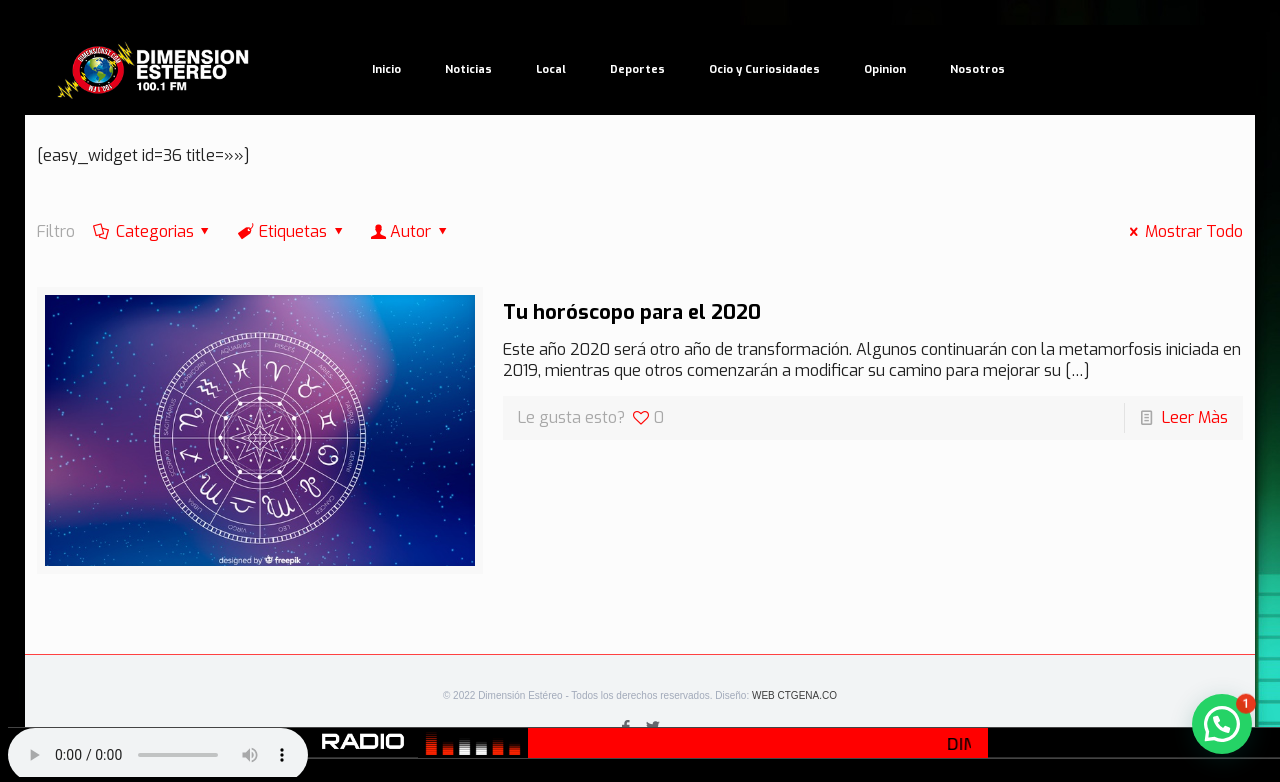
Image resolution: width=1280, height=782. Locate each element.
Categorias (153, 231)
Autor (411, 231)
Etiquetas (292, 231)
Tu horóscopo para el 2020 (632, 312)
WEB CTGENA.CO (794, 695)
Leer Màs (1195, 417)
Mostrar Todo (1182, 231)
